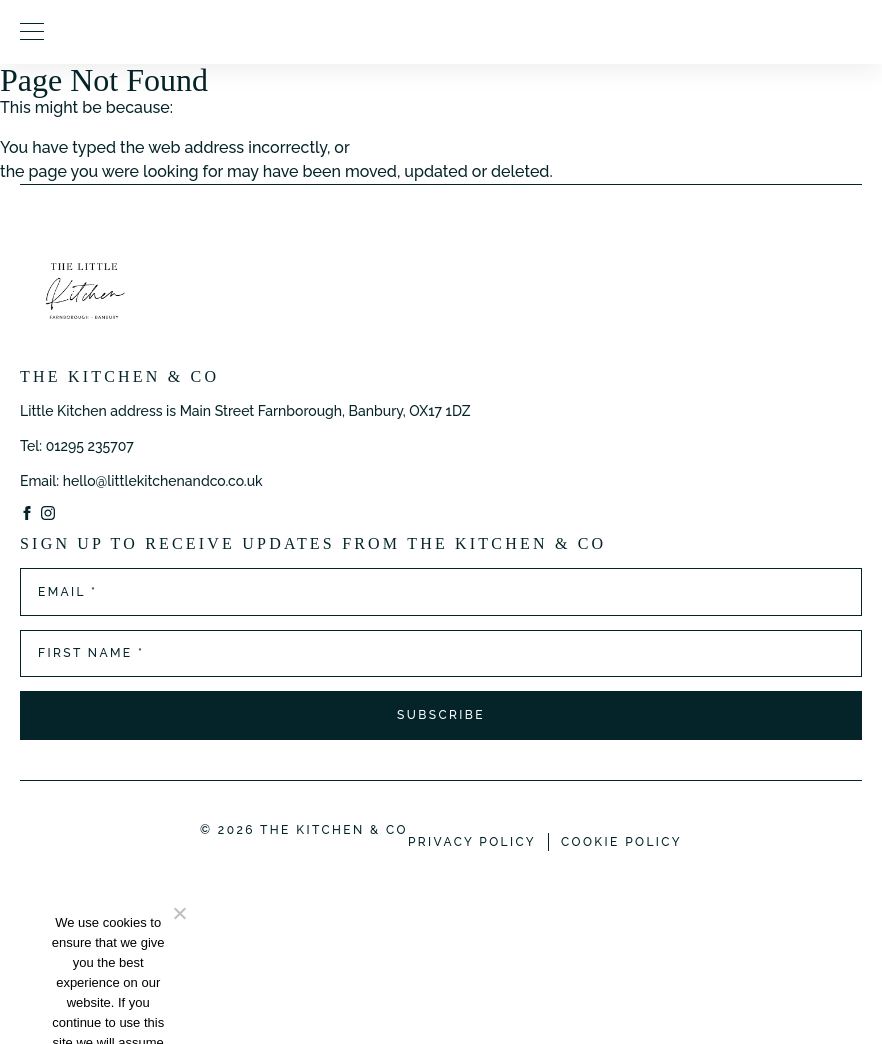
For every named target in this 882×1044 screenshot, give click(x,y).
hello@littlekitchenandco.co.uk (163, 481)
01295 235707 (90, 446)
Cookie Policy (621, 842)
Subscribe (441, 715)
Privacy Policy (472, 842)
